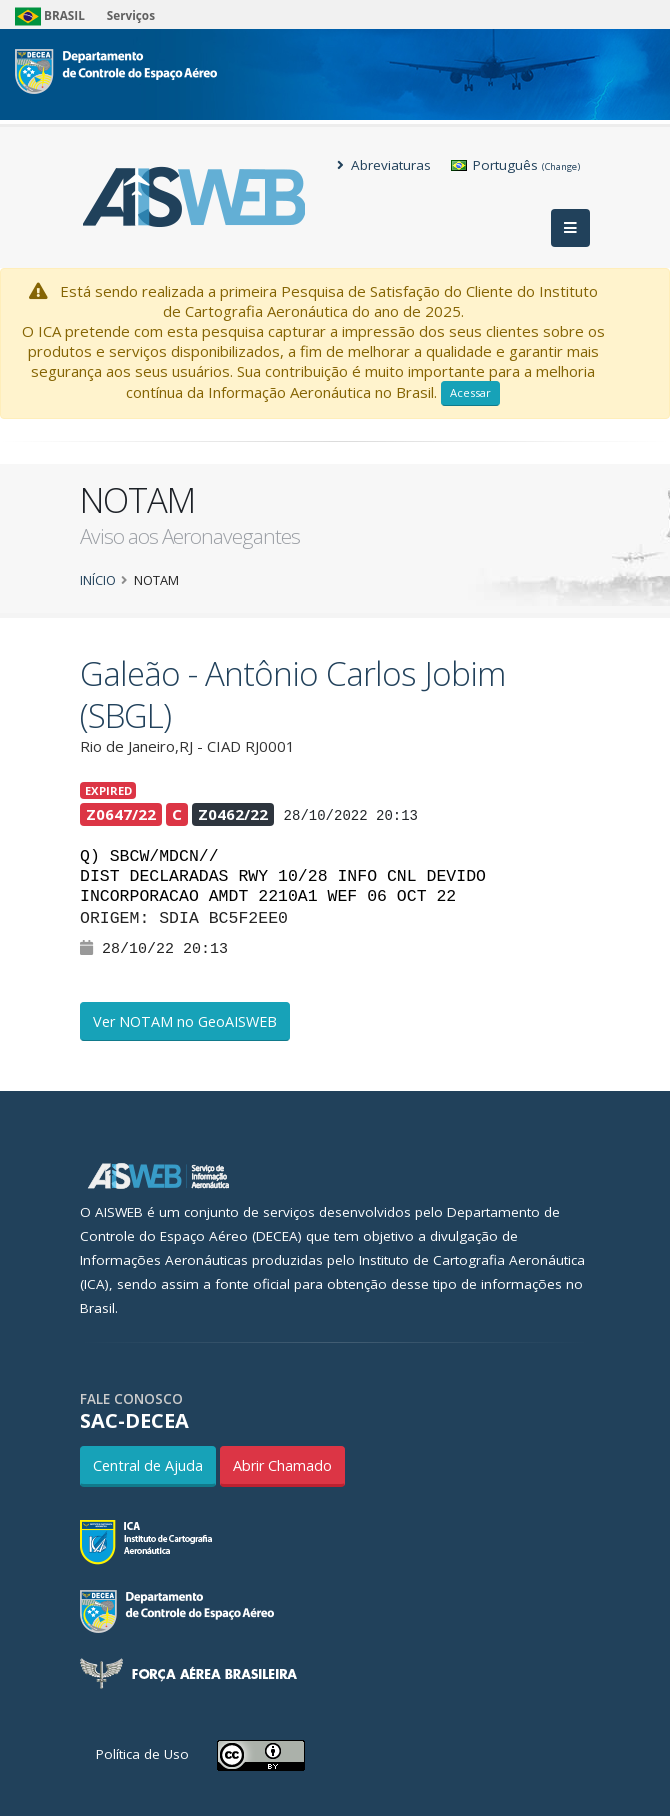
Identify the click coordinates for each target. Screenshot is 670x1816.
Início (98, 580)
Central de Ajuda (148, 1465)
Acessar (470, 392)
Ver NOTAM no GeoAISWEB (185, 1021)
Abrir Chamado (282, 1465)
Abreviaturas (384, 165)
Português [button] (515, 165)
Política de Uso (142, 1754)
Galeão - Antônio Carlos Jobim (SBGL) (292, 694)
